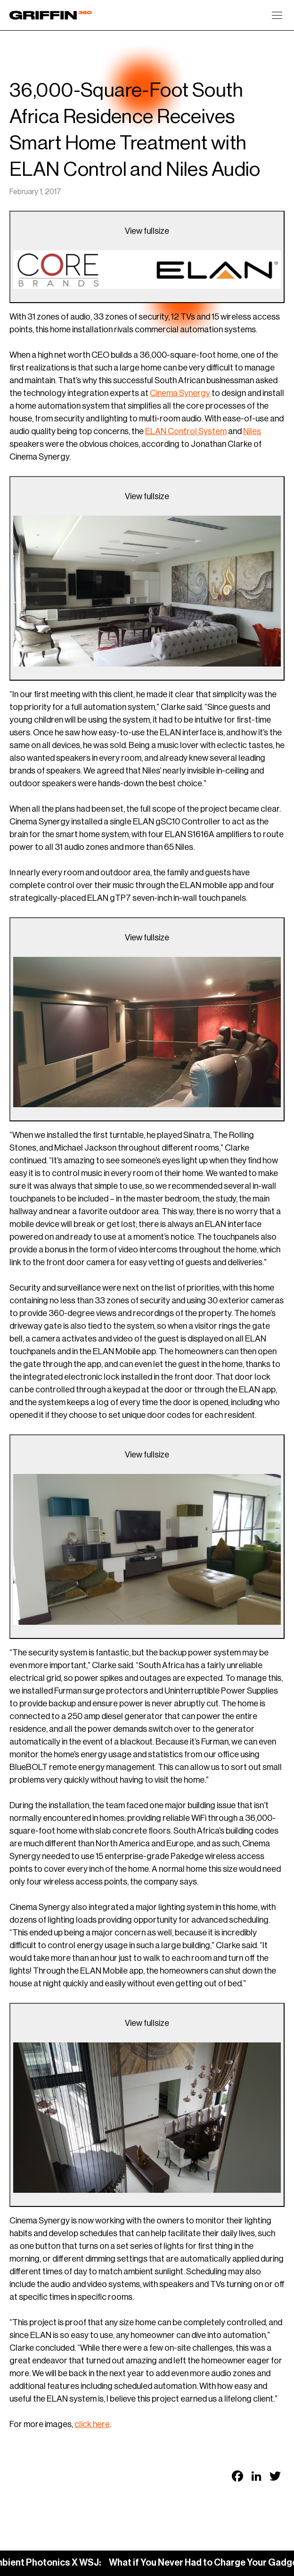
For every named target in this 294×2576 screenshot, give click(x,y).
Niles (252, 431)
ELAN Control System (186, 431)
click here (92, 2424)
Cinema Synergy (180, 393)
